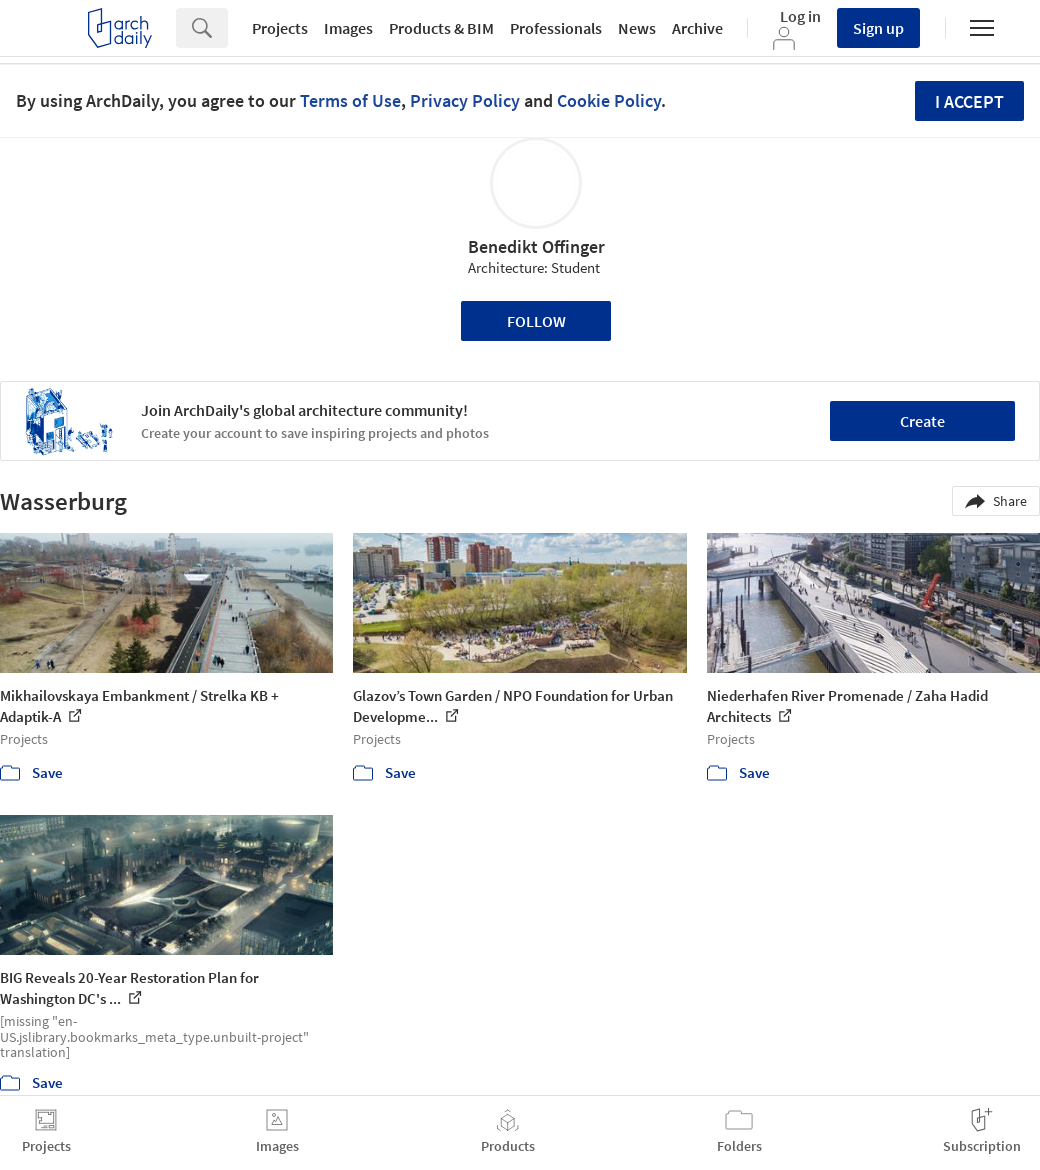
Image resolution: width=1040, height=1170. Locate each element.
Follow (536, 321)
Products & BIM (441, 28)
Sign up (878, 28)
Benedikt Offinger (536, 246)
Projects (280, 28)
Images (348, 28)
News (637, 28)
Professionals (556, 28)
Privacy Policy (465, 100)
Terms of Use (350, 100)
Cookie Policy (609, 100)
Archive (697, 28)
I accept (969, 101)
